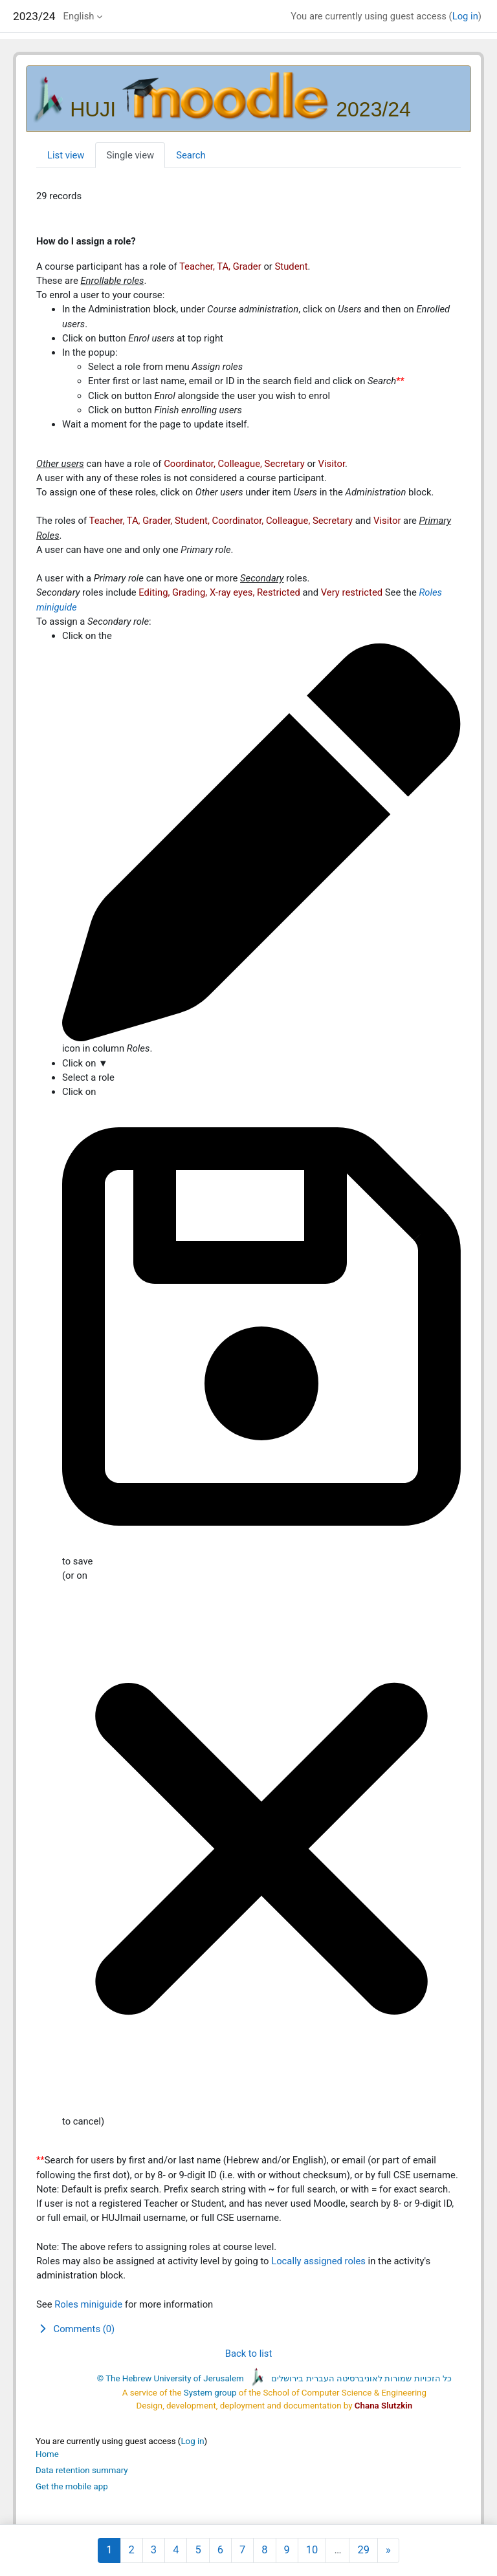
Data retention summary (82, 2470)
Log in (465, 16)
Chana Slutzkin (383, 2405)
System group (210, 2392)
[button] (248, 2329)
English (78, 16)
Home (47, 2454)
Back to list (248, 2353)
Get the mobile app (72, 2486)
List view (65, 155)
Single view (130, 155)
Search (190, 155)
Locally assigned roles (318, 2261)
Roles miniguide (88, 2304)
